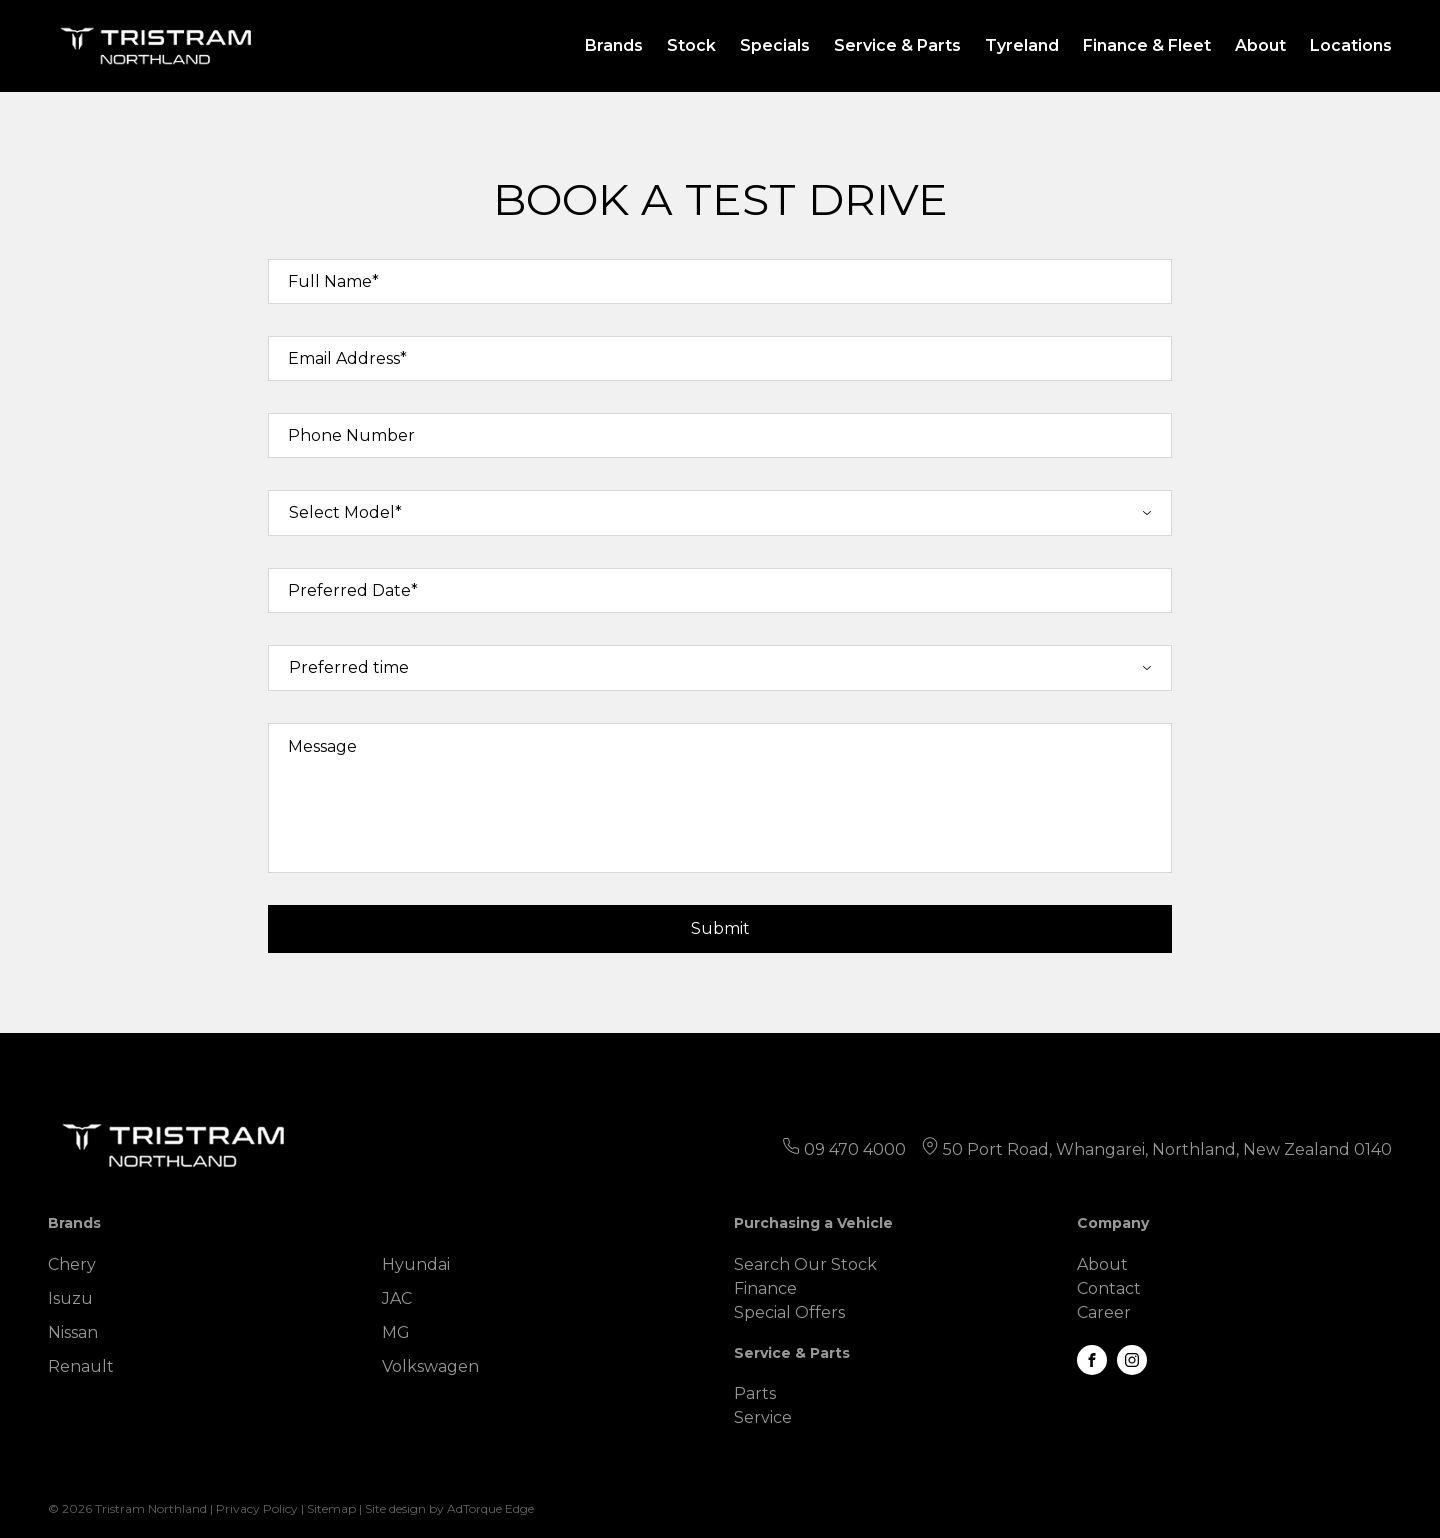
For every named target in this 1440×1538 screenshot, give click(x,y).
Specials (775, 45)
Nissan (73, 1332)
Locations (1351, 45)
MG (396, 1332)
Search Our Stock (805, 1264)
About (1260, 45)
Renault (81, 1366)
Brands (614, 45)
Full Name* (333, 281)
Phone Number (351, 435)
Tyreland (1022, 45)
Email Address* (347, 358)
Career (1104, 1312)
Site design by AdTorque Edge (449, 1508)
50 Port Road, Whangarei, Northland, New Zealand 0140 (1167, 1149)
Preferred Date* (353, 590)
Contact (1109, 1288)
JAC (397, 1298)
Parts (755, 1393)
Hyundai (416, 1264)
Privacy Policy (257, 1508)
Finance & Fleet (1147, 45)
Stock (691, 45)
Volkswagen (430, 1366)
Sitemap (331, 1508)
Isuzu (70, 1298)
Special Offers (789, 1312)
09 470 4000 (855, 1149)
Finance (765, 1288)
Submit (720, 928)
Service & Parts (897, 45)
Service (763, 1417)
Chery (72, 1264)
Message (322, 746)
